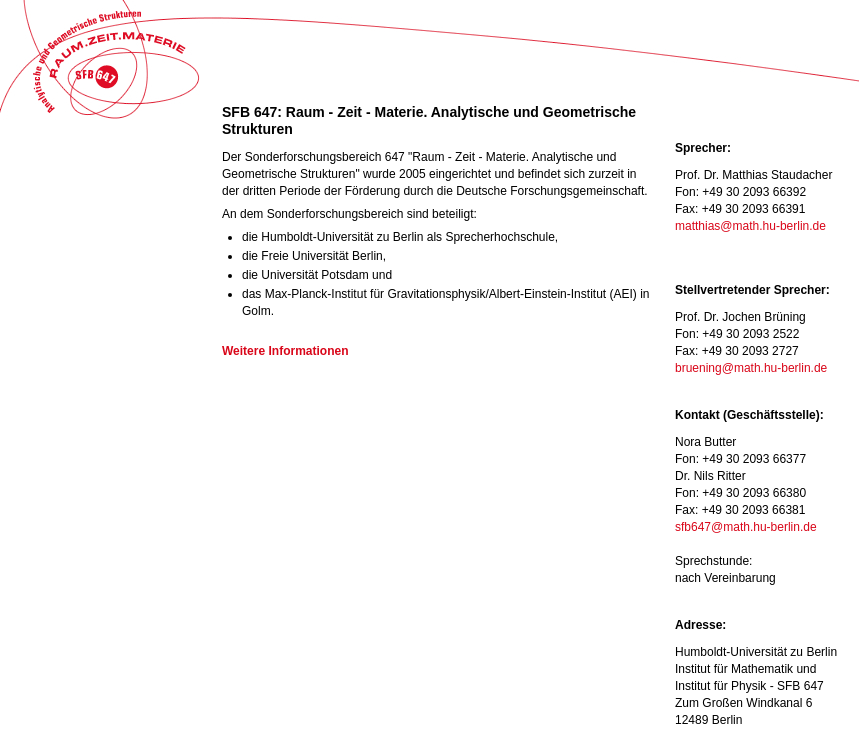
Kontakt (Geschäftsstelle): (749, 415)
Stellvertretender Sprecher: (752, 290)
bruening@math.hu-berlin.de (751, 368)
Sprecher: (703, 148)
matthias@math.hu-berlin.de (750, 226)
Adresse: (700, 625)
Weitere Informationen (285, 351)
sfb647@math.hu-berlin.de (746, 527)
